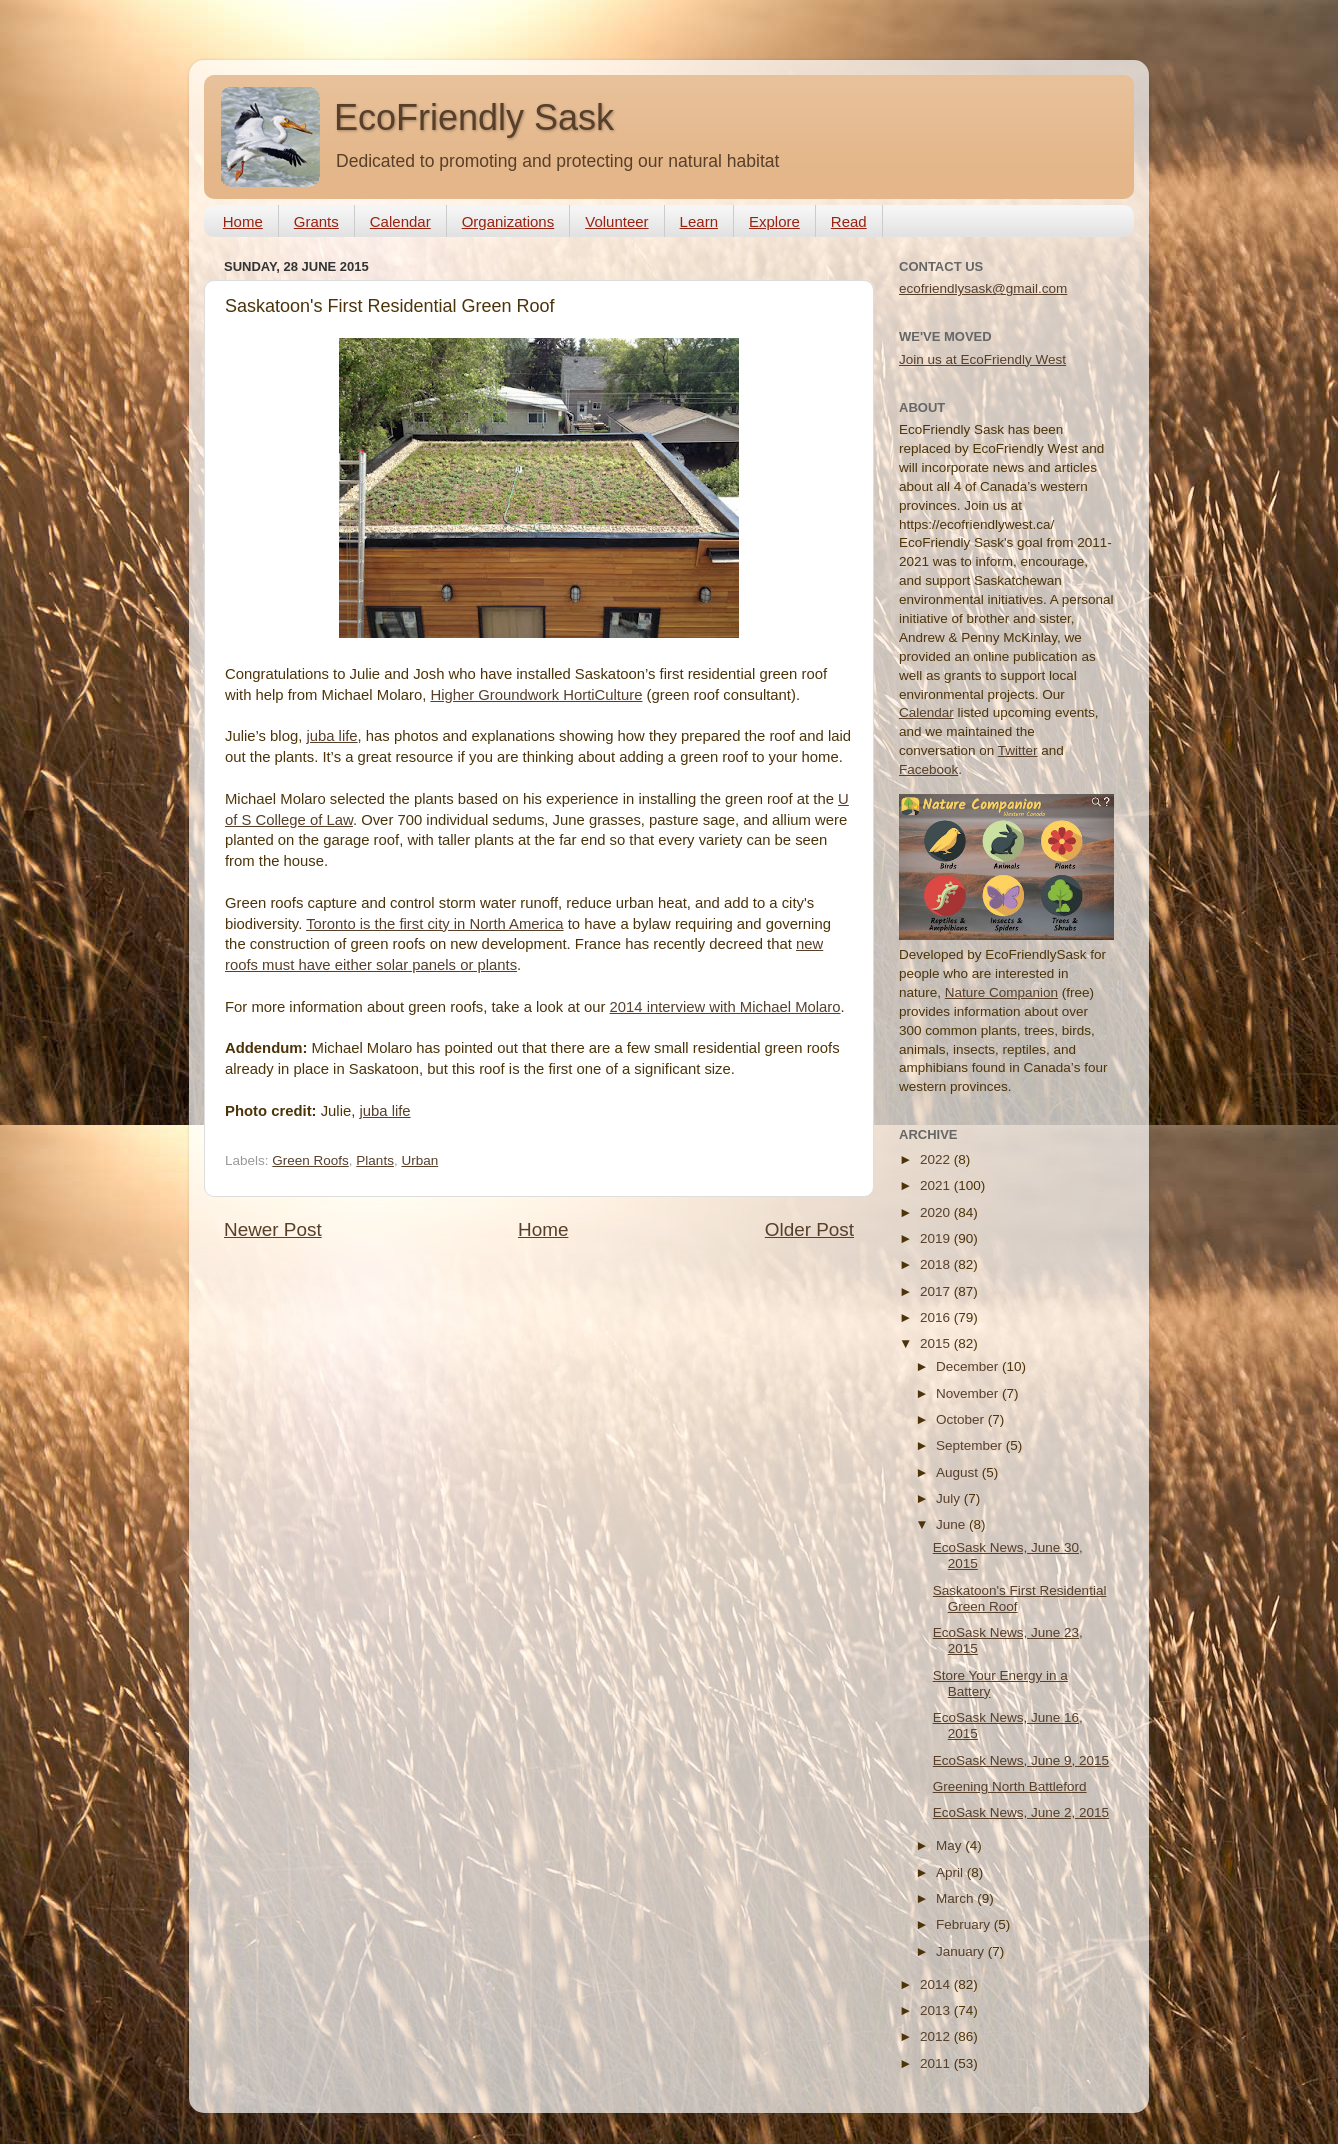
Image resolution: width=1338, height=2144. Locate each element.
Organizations (508, 221)
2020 (937, 1212)
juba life (331, 736)
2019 (937, 1238)
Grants (316, 221)
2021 (937, 1185)
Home (243, 221)
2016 (937, 1317)
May (950, 1845)
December (969, 1366)
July (950, 1498)
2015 (937, 1343)
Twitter (1018, 750)
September (971, 1445)
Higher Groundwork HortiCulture (536, 695)
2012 (937, 2036)
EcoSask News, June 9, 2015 (1021, 1760)
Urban (419, 1160)
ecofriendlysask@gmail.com (983, 288)
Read (849, 221)
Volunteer (616, 221)
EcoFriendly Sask (474, 117)
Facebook (928, 769)
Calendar (400, 221)
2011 (937, 2063)
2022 (937, 1159)
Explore (774, 221)
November (969, 1393)
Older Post (809, 1229)
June (952, 1524)
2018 (937, 1264)
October (962, 1419)
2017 (937, 1291)
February (965, 1924)
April (951, 1872)
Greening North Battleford (1010, 1786)
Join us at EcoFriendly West (982, 359)
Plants (375, 1160)
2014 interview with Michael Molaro (725, 1007)
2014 (937, 1984)
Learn (699, 221)
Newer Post (273, 1229)
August (959, 1472)
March (956, 1898)
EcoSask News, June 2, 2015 (1021, 1812)
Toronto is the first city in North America (434, 924)
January (962, 1951)
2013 (937, 2010)
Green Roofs (310, 1160)
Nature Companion (1001, 992)
